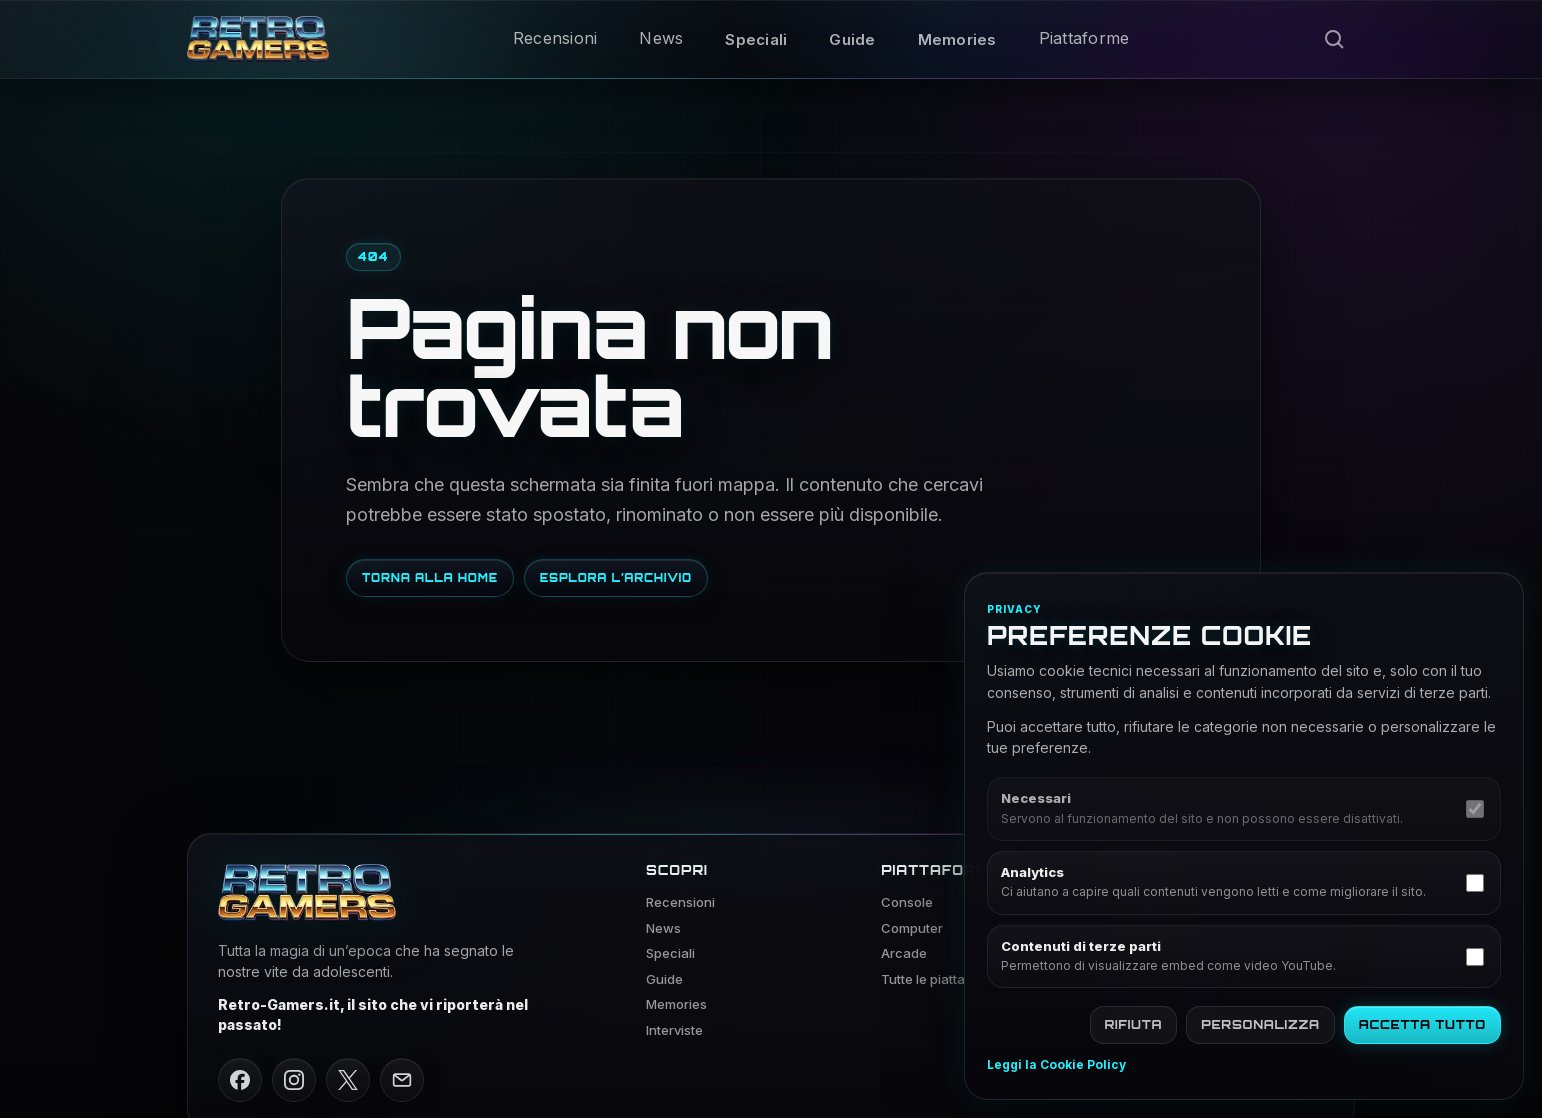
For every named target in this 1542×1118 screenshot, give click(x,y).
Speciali (756, 39)
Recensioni (555, 38)
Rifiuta (1134, 1024)
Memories (957, 39)
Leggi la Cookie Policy (1056, 1065)
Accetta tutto (1422, 1024)
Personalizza (1260, 1024)
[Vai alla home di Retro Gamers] (258, 39)
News (661, 38)
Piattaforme (1084, 38)
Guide (852, 39)
